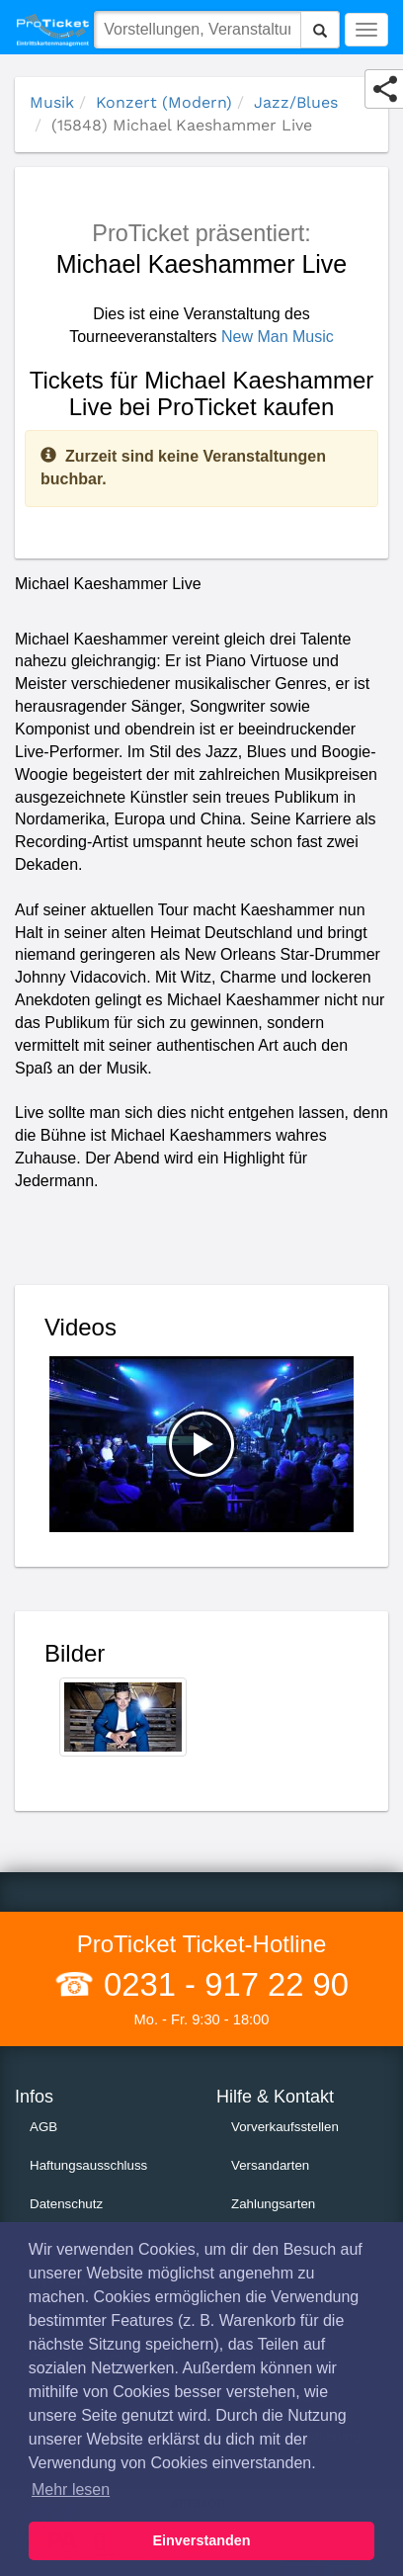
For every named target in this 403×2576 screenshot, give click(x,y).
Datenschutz (66, 2203)
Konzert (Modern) (164, 102)
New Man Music (277, 336)
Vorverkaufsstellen (285, 2126)
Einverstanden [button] (201, 2540)
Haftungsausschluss (88, 2165)
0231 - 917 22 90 (222, 1984)
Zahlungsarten (273, 2203)
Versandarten (270, 2165)
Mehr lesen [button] (71, 2489)
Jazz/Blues (296, 102)
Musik (52, 102)
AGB (43, 2126)
